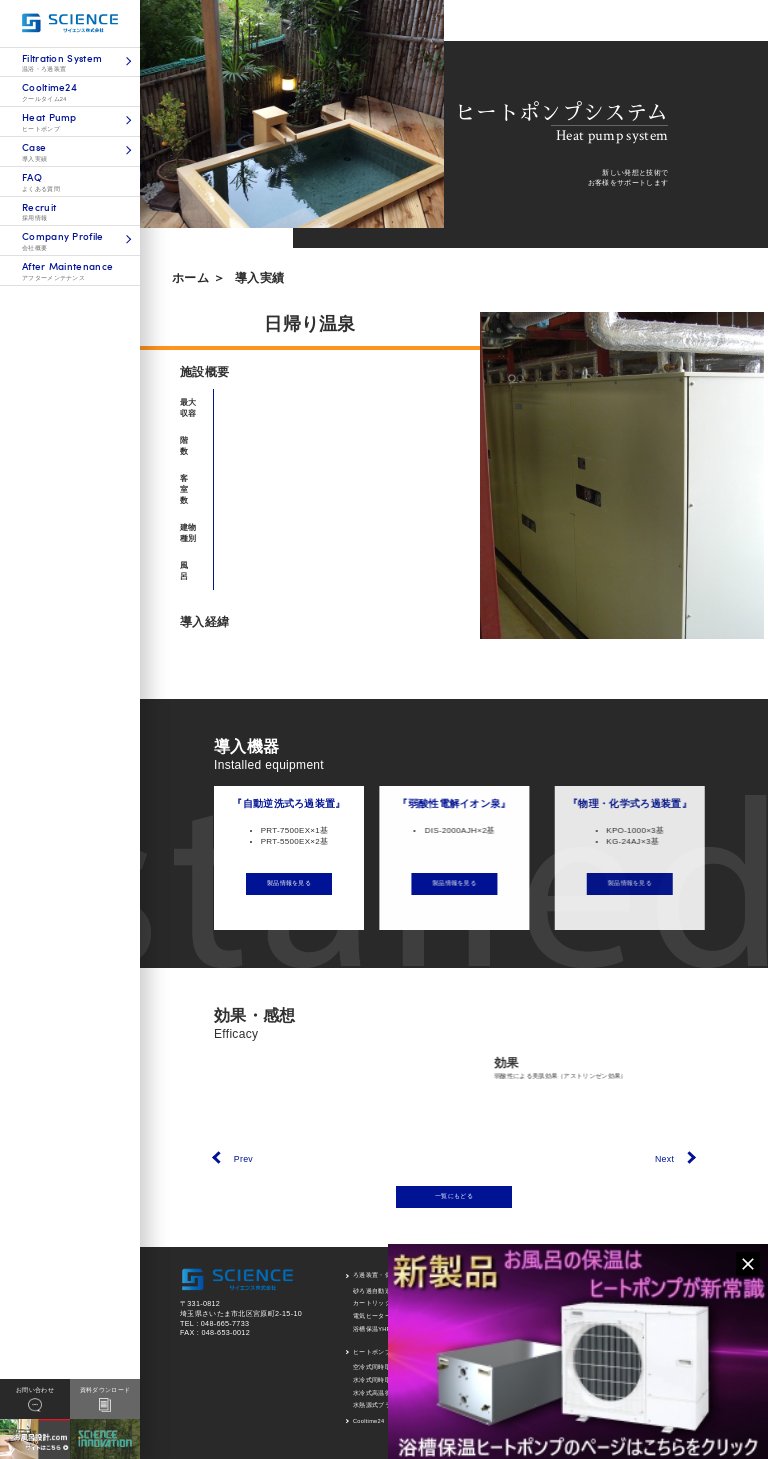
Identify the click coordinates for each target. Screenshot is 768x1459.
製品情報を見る (312, 882)
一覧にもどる (454, 1195)
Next (664, 1159)
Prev (243, 1159)
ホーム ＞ (198, 278)
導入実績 (259, 278)
